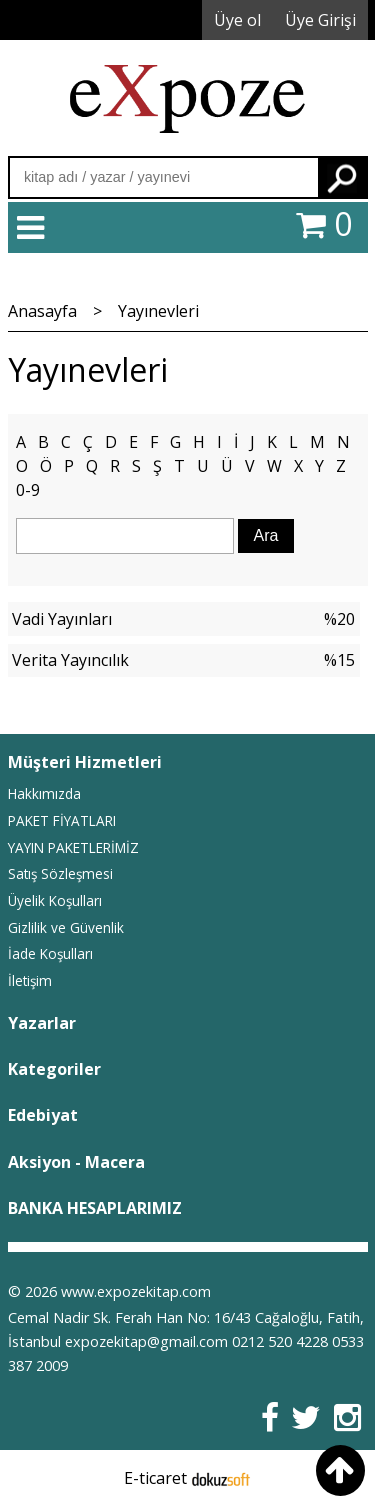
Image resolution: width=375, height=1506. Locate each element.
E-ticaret (155, 1478)
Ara (342, 177)
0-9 (28, 490)
